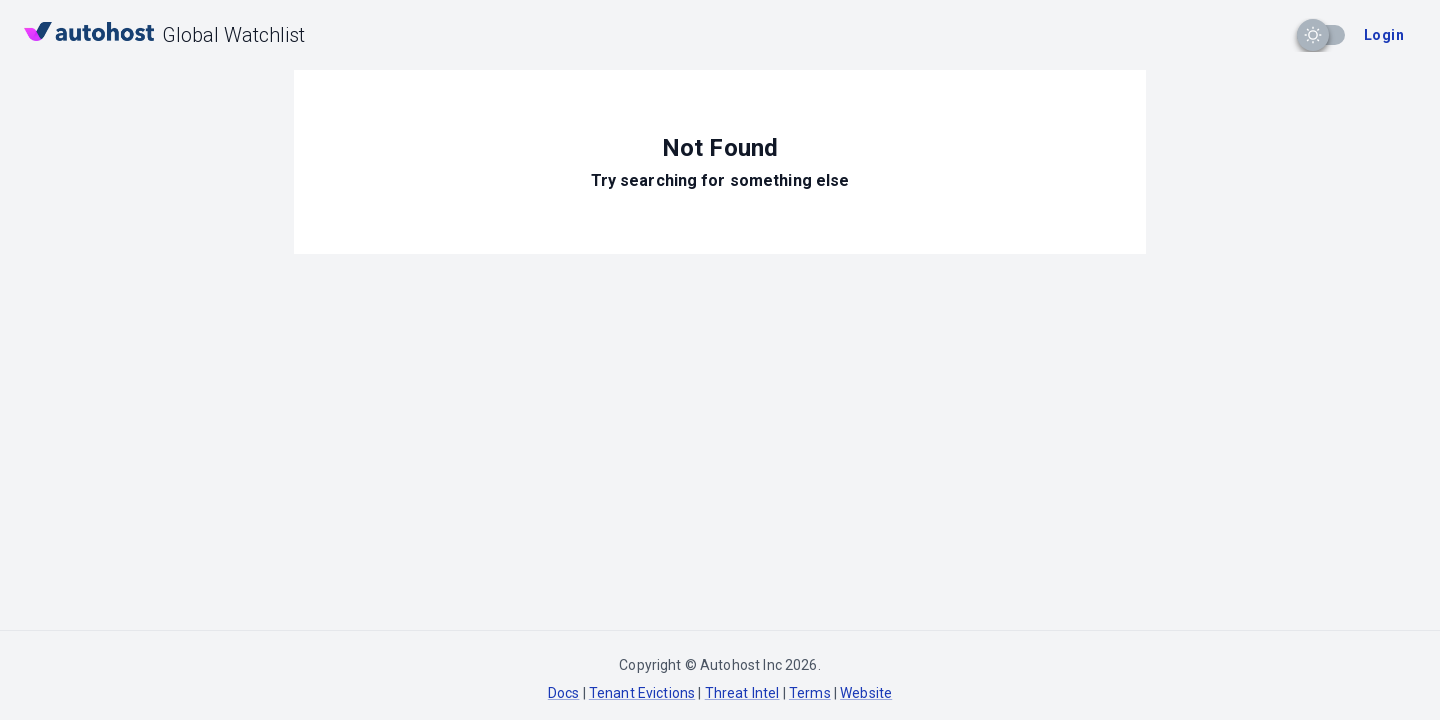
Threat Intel (742, 693)
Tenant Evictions (642, 693)
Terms (810, 693)
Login (1384, 35)
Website (866, 693)
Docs (564, 693)
